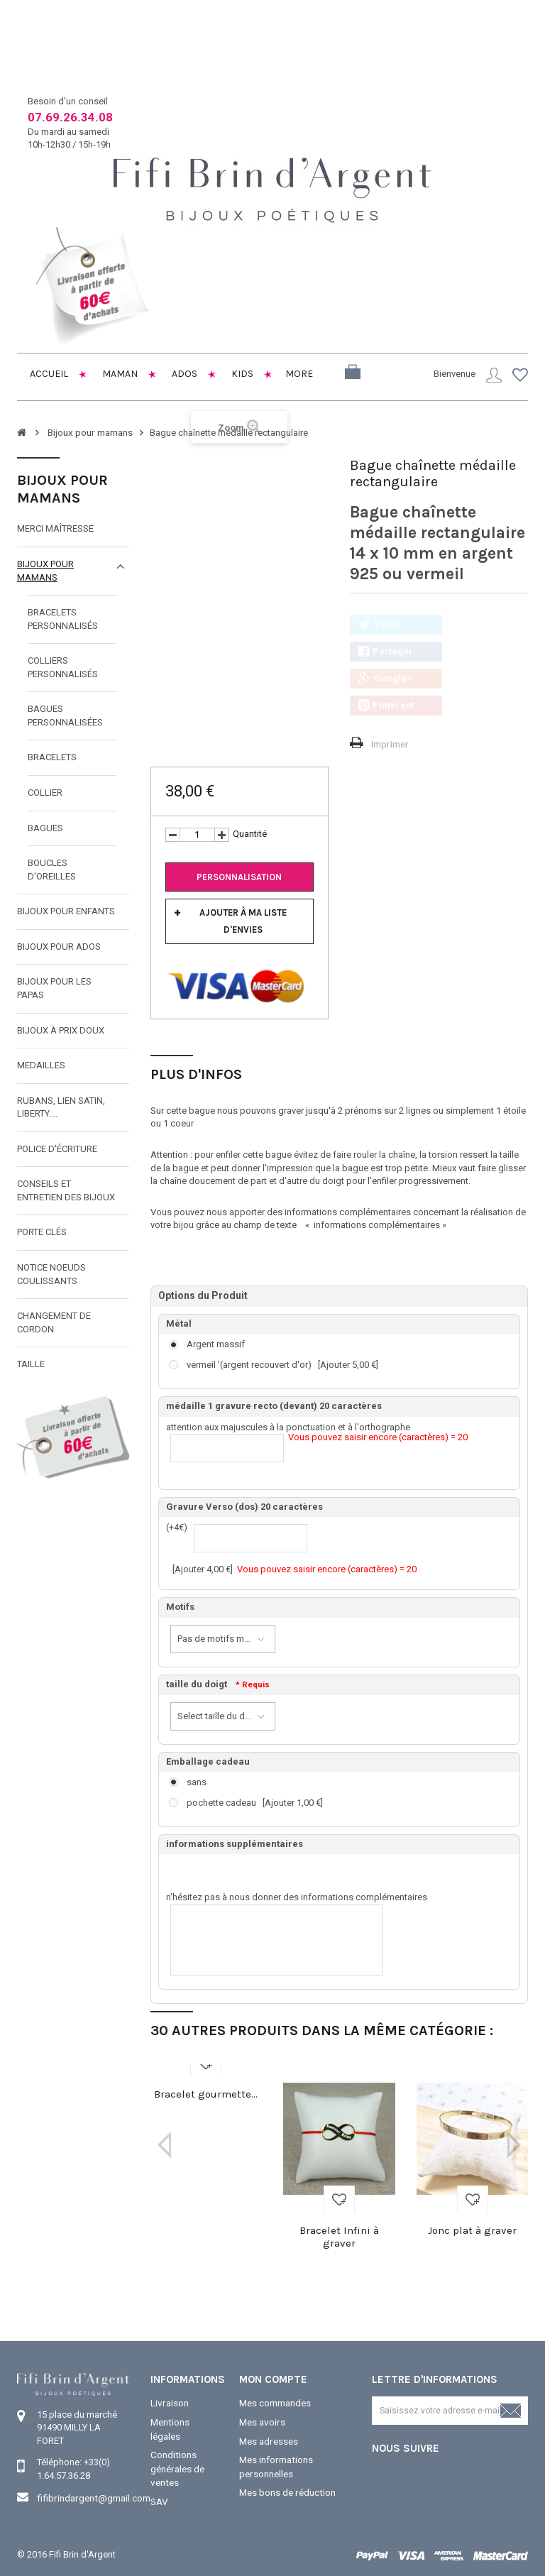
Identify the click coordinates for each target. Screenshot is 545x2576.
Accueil (48, 374)
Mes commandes (275, 2401)
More (299, 374)
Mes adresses (268, 2438)
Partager (385, 651)
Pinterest (386, 705)
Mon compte (273, 2378)
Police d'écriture (57, 1148)
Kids (241, 374)
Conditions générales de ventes (177, 2464)
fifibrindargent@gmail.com (91, 2497)
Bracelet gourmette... (206, 2093)
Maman (119, 374)
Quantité (250, 833)
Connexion (494, 375)
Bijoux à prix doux (60, 1029)
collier (45, 791)
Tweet (379, 624)
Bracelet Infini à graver (339, 2236)
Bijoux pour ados (59, 946)
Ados (183, 374)
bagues (45, 827)
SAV (158, 2496)
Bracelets (52, 756)
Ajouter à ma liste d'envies (243, 920)
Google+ (385, 678)
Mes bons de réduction (286, 2487)
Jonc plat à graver (472, 2229)
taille (31, 1363)
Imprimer (389, 743)
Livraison (168, 2401)
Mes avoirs (261, 2420)
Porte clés (42, 1231)
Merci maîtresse (55, 527)
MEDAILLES (41, 1064)
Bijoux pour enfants (66, 910)
